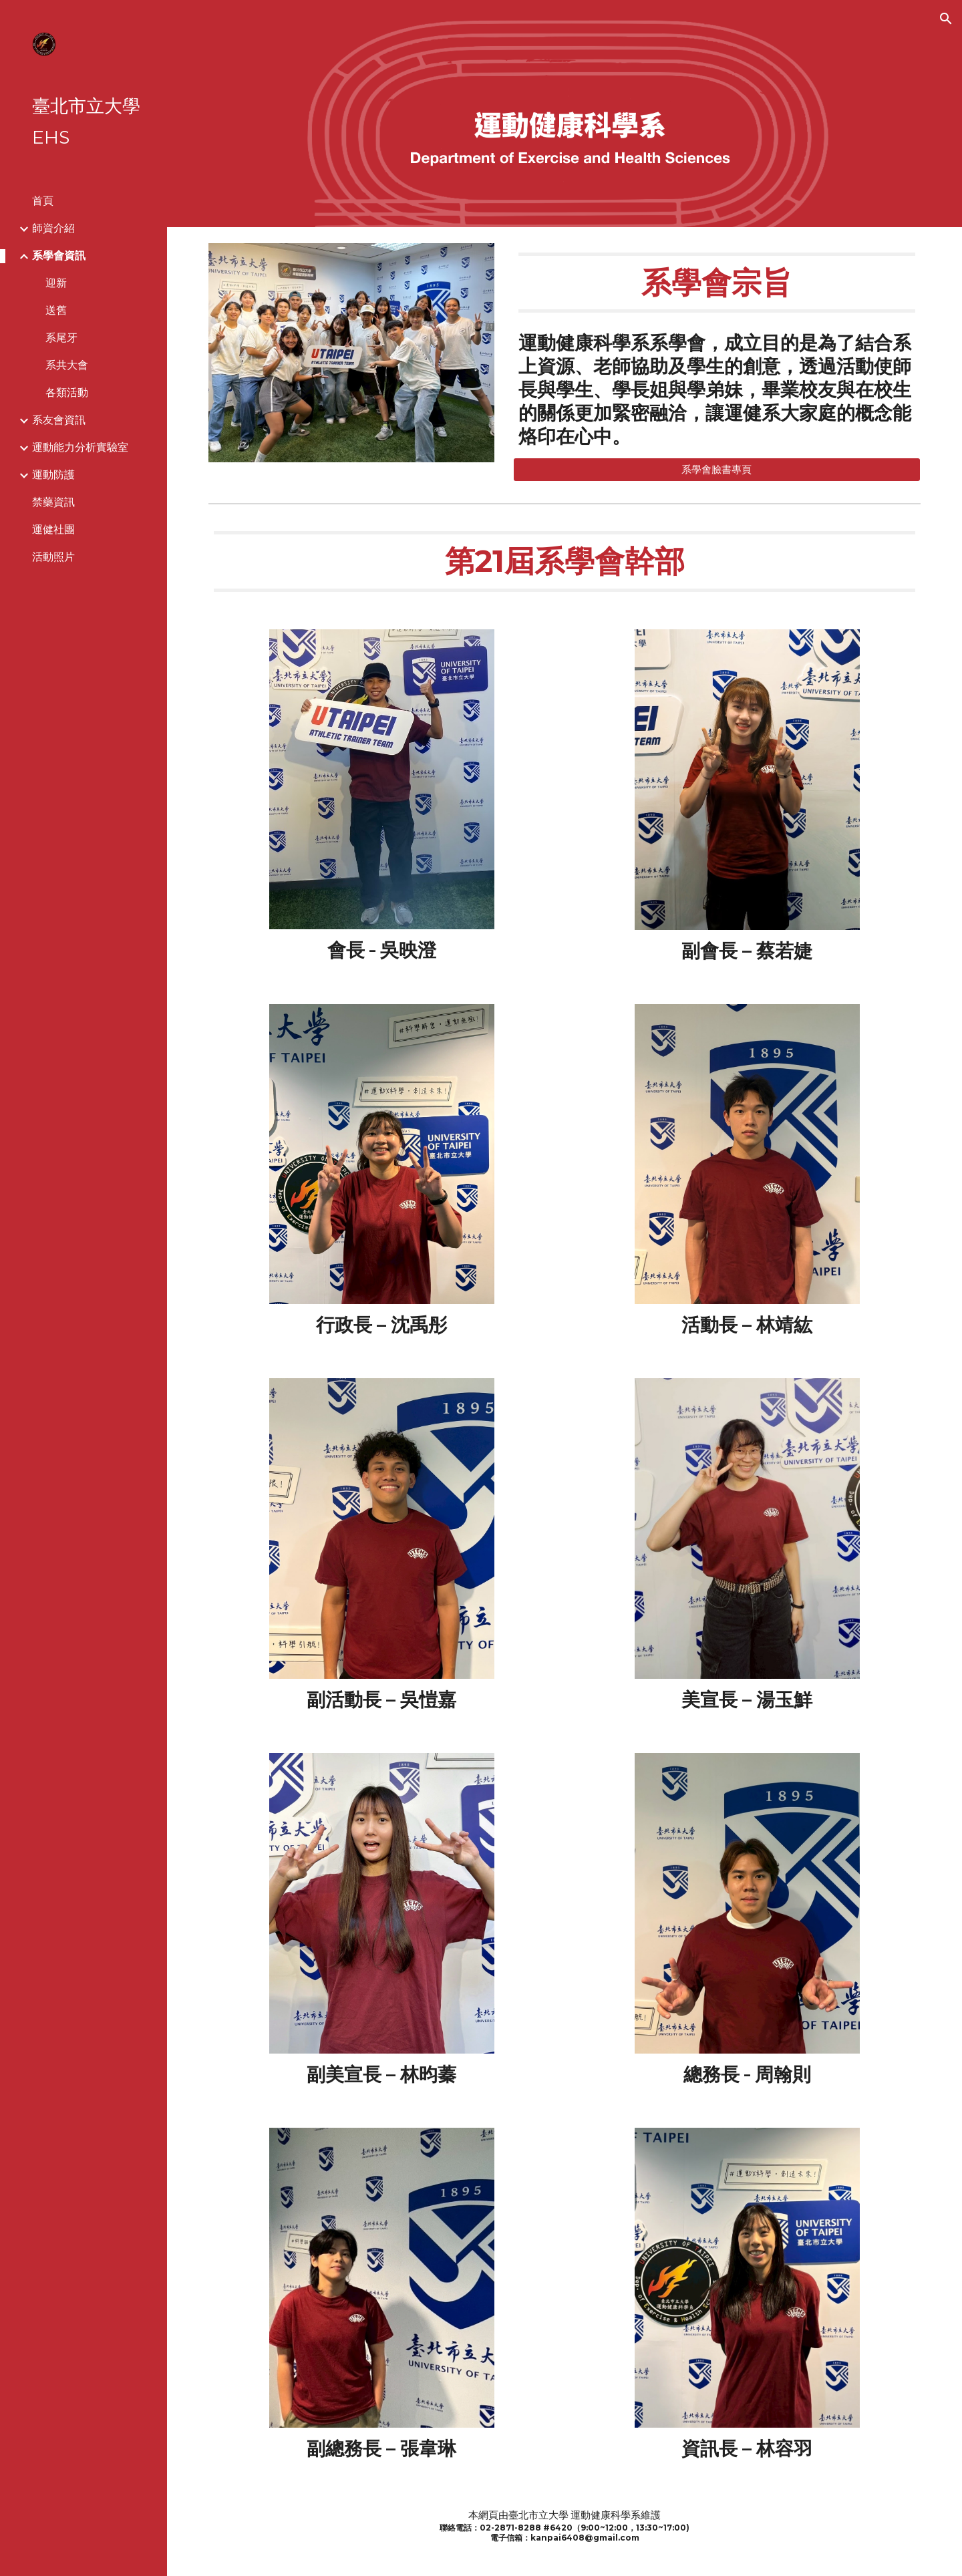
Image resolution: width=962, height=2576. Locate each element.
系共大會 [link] (66, 365)
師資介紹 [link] (53, 228)
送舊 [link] (56, 310)
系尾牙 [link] (61, 337)
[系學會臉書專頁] (717, 470)
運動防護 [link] (53, 474)
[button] (946, 19)
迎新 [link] (56, 283)
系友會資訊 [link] (59, 420)
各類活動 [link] (66, 392)
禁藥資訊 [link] (53, 502)
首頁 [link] (42, 200)
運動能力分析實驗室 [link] (80, 447)
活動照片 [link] (53, 556)
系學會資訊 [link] (59, 255)
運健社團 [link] (53, 529)
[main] (717, 282)
